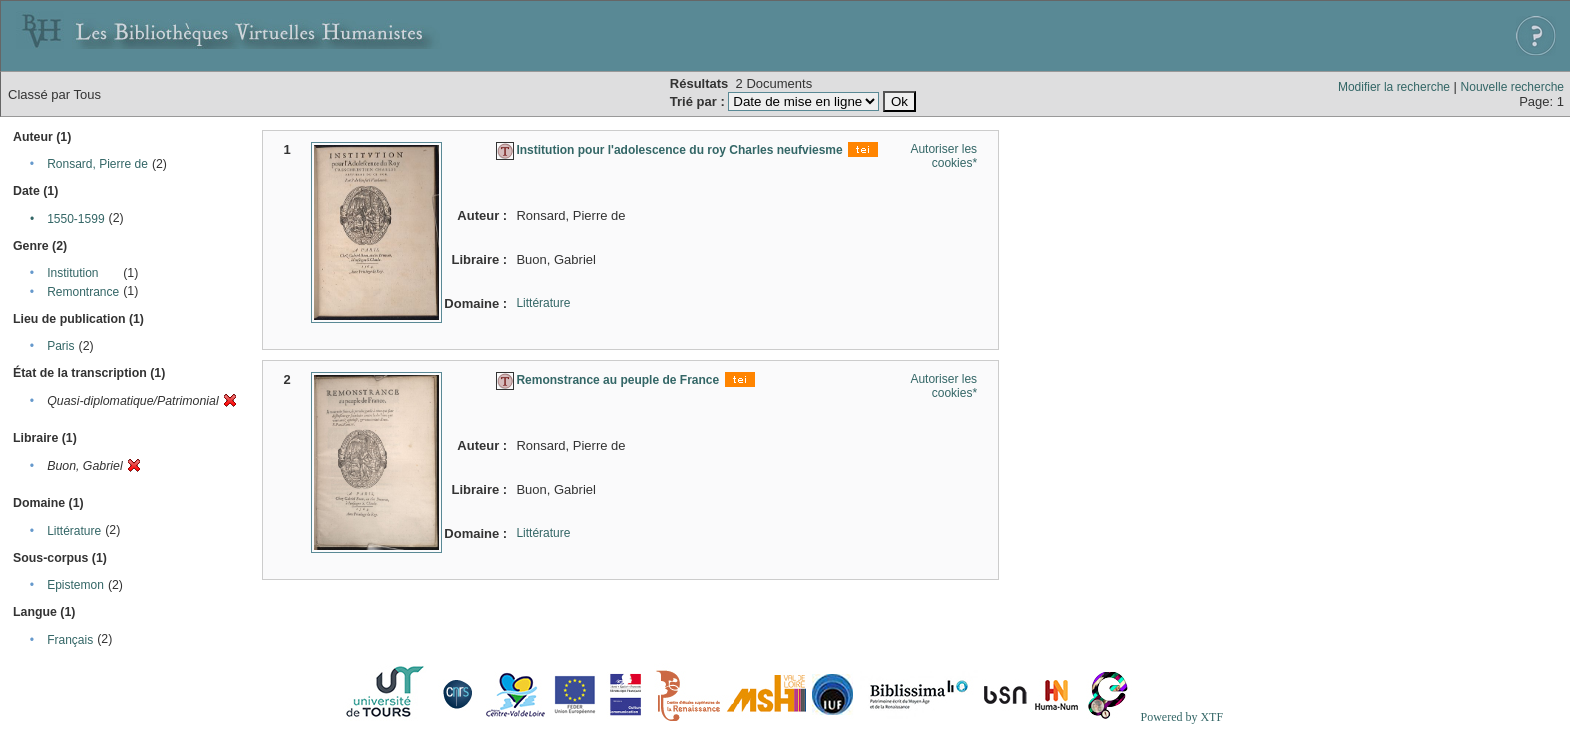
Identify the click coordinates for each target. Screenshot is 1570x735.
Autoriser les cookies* (943, 156)
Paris (60, 346)
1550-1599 (75, 219)
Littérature (74, 531)
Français (70, 640)
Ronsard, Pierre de (97, 164)
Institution (72, 273)
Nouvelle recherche (1512, 87)
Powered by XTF (1181, 717)
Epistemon (75, 585)
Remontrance (83, 292)
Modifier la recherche (1394, 87)
